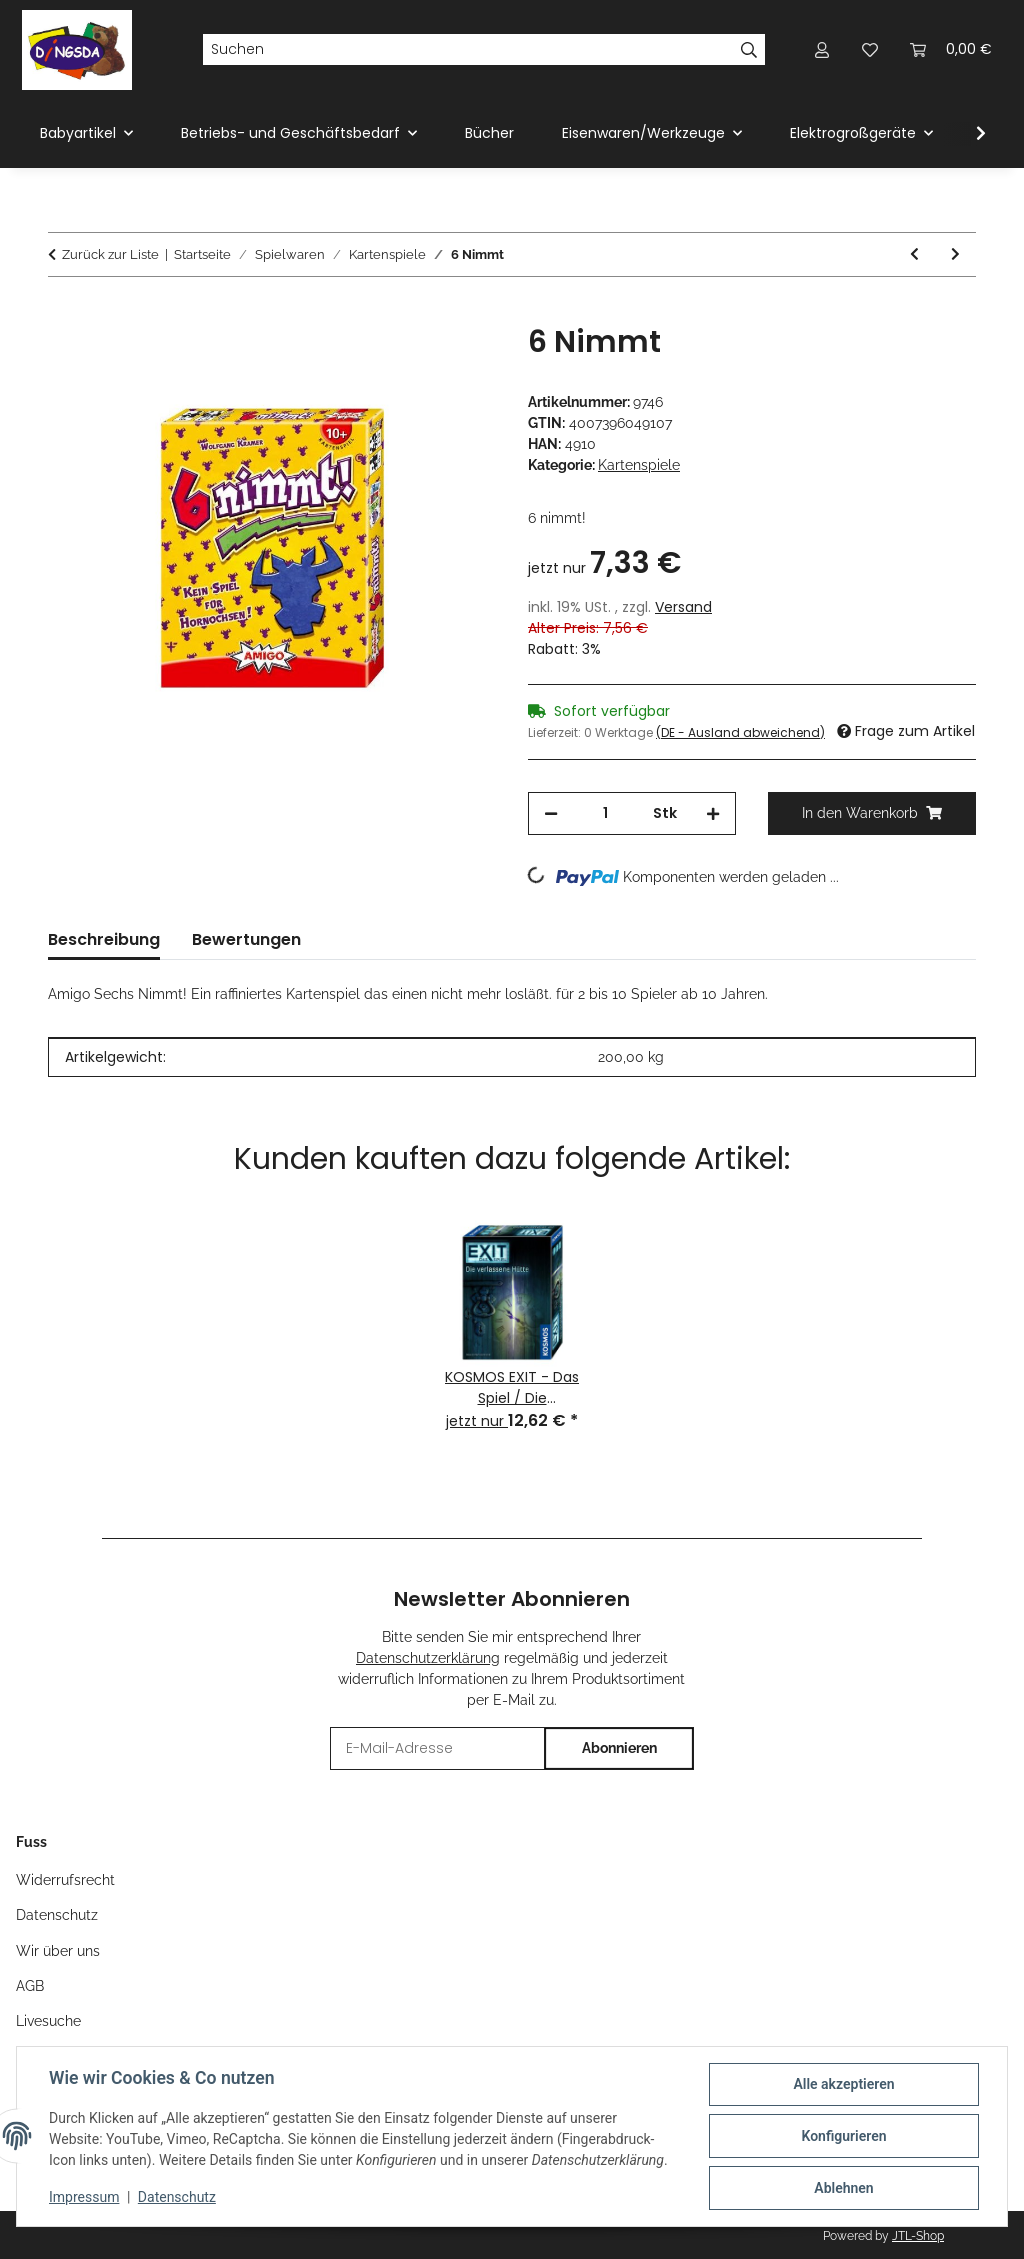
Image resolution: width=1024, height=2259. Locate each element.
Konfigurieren (843, 2136)
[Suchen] (468, 50)
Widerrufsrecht (65, 1880)
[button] (822, 49)
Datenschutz (177, 2197)
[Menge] (605, 813)
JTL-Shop (918, 2236)
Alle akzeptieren (843, 2084)
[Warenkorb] (951, 49)
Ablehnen (843, 2188)
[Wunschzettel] (870, 49)
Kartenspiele (639, 465)
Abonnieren (619, 1748)
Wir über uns (58, 1951)
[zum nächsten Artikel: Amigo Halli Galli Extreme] (955, 254)
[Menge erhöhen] (713, 813)
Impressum (84, 2197)
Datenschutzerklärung (428, 1658)
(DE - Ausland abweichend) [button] (740, 732)
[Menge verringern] (551, 813)
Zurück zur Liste (110, 254)
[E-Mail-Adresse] (438, 1748)
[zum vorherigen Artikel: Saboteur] (914, 254)
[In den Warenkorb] (64, 313)
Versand (683, 607)
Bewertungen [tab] (246, 939)
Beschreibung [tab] (104, 939)
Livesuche (48, 2021)
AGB (30, 1986)
